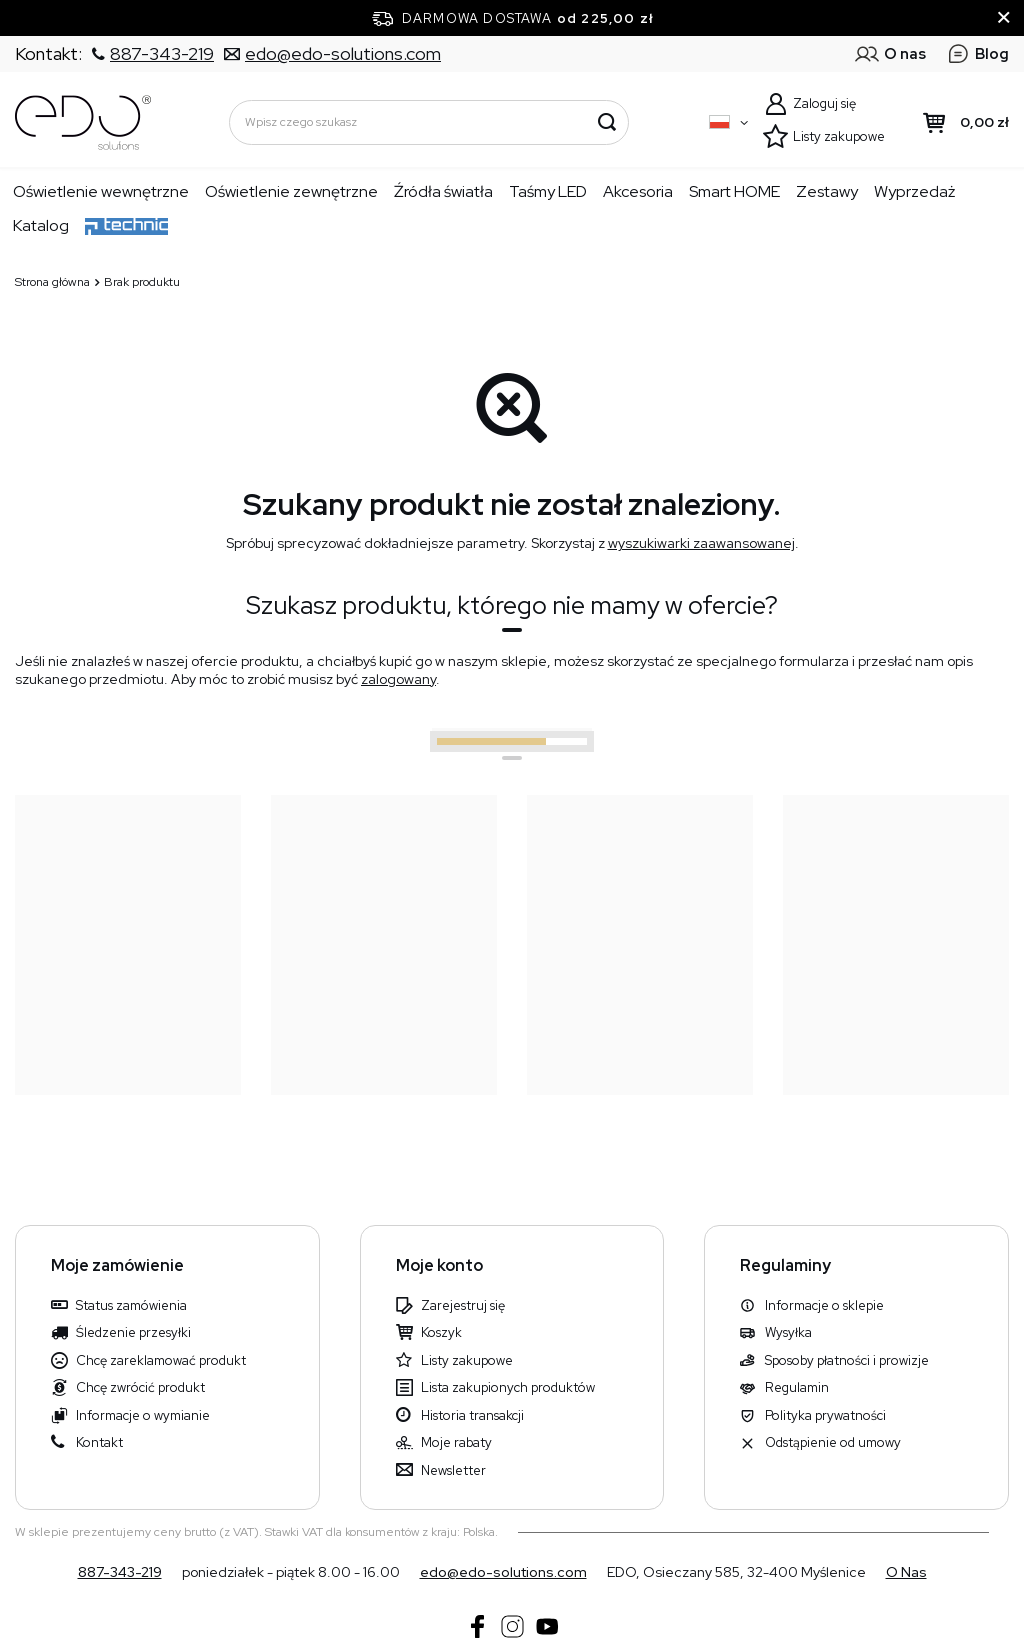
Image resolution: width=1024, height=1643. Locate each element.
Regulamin (797, 1388)
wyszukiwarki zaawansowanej (701, 543)
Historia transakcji (472, 1416)
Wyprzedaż (914, 191)
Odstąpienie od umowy (833, 1443)
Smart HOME (734, 191)
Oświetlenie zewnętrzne (291, 191)
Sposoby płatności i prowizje (847, 1361)
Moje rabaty (456, 1443)
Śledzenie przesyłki (133, 1333)
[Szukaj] (606, 122)
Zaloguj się (824, 103)
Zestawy (827, 191)
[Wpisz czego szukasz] (429, 122)
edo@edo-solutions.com (503, 1572)
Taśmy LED (548, 191)
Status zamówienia (131, 1306)
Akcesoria (638, 191)
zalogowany (398, 679)
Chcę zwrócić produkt (140, 1388)
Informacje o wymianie (143, 1416)
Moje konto (439, 1266)
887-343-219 (120, 1572)
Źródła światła (443, 191)
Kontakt (99, 1443)
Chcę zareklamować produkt (161, 1361)
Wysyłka (788, 1333)
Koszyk (441, 1333)
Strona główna (52, 282)
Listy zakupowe (839, 136)
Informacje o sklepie (824, 1306)
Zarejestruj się (463, 1306)
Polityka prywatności (825, 1416)
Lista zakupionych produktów (508, 1388)
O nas (906, 1572)
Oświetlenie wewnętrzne (101, 191)
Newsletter (453, 1471)
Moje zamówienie (117, 1266)
